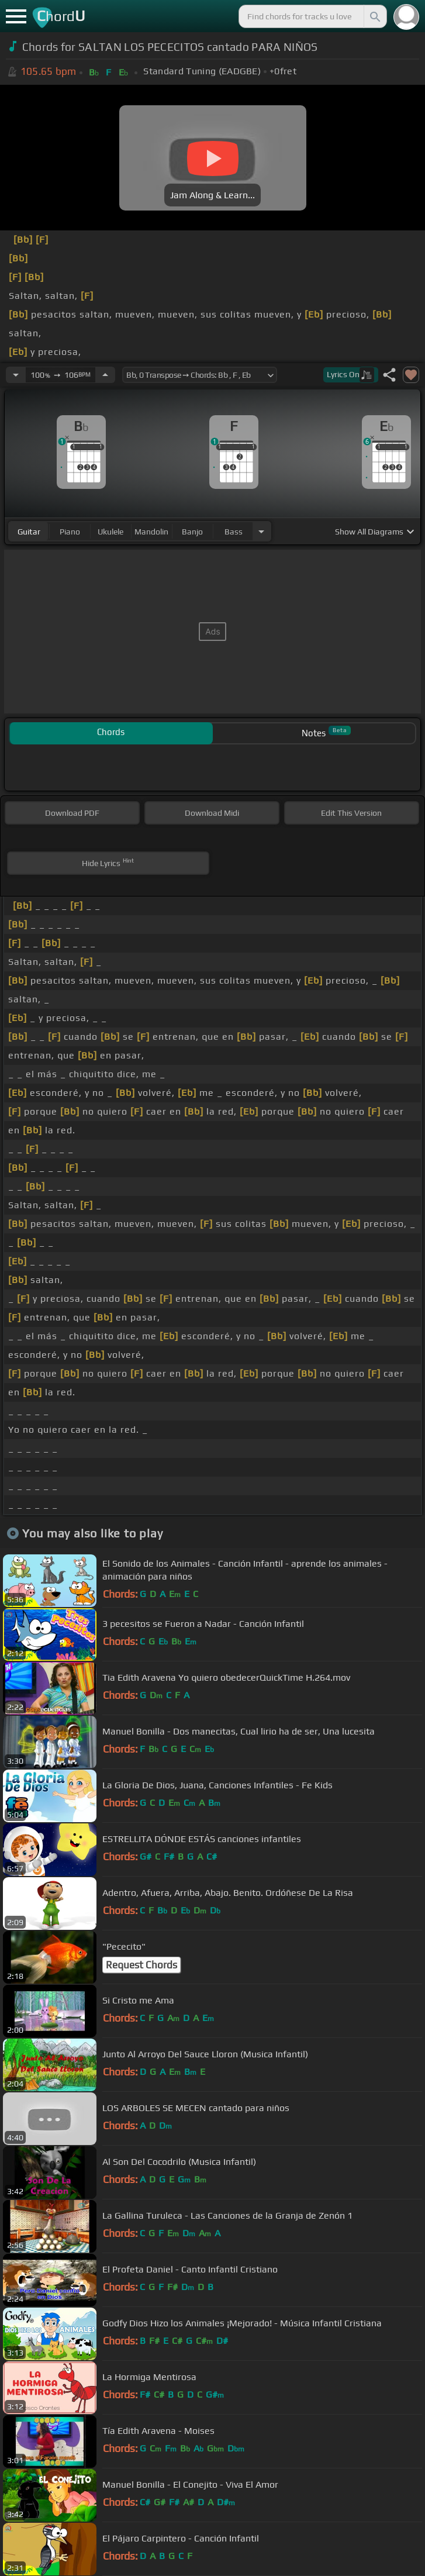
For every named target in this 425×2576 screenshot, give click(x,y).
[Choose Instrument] (261, 531)
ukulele (110, 531)
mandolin (151, 531)
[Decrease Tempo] (16, 375)
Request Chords (141, 1965)
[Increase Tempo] (105, 375)
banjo (192, 531)
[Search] (374, 16)
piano (70, 531)
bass (233, 531)
